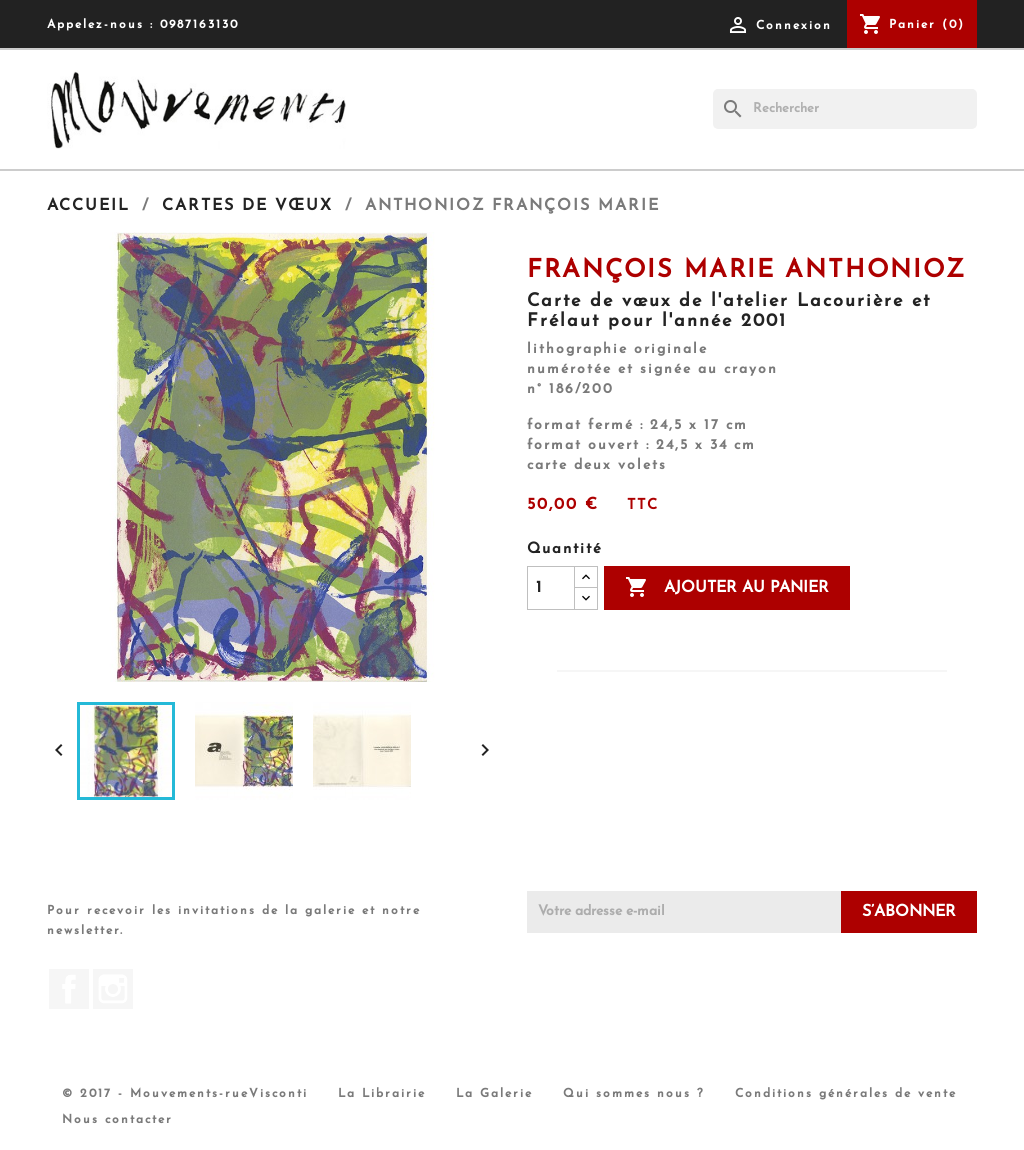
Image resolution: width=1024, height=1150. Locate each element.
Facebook (69, 989)
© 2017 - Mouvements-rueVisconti (185, 1094)
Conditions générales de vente (846, 1094)
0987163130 (199, 25)
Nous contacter (117, 1120)
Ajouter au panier (727, 588)
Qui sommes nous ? (634, 1094)
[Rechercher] (845, 109)
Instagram (113, 989)
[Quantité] (551, 588)
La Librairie (382, 1094)
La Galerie (494, 1094)
